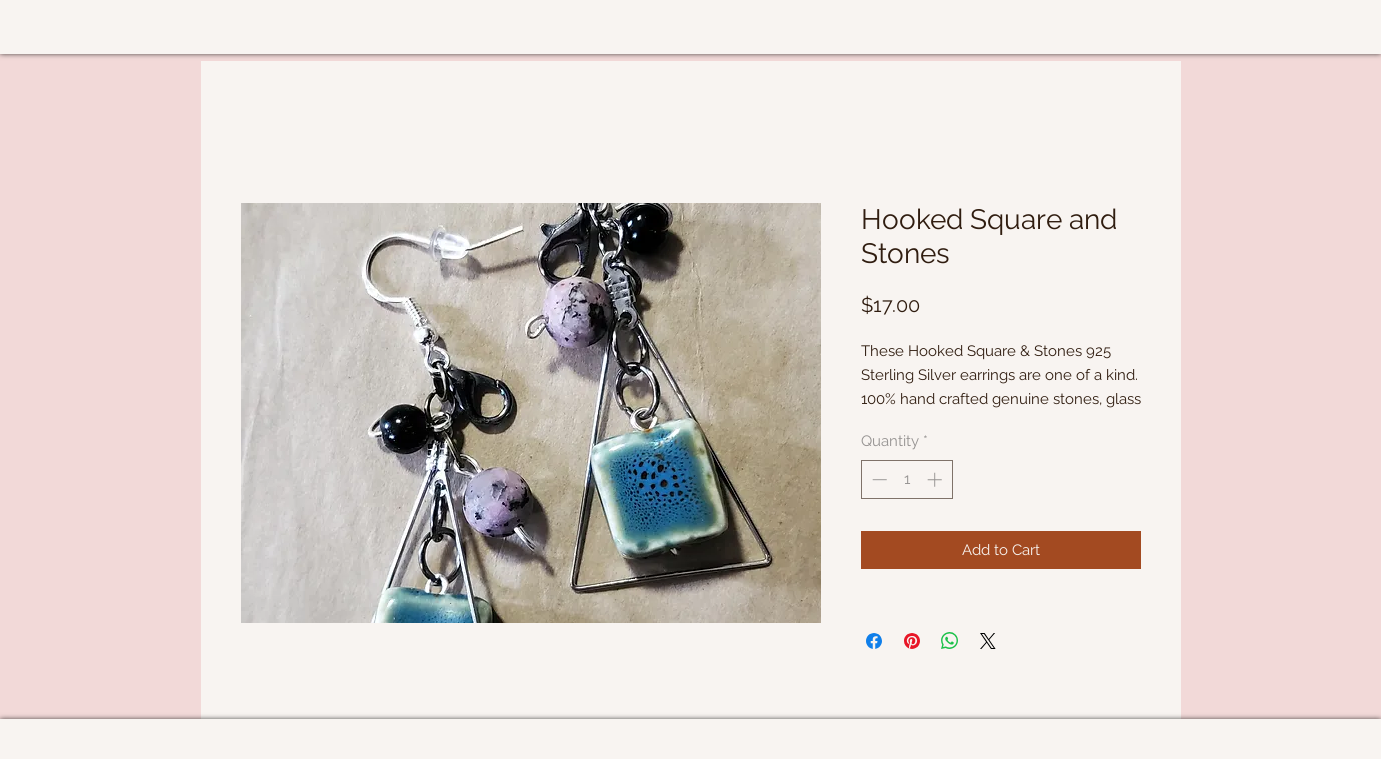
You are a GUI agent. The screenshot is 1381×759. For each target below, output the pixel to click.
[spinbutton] (906, 479)
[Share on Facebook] (874, 641)
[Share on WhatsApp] (950, 641)
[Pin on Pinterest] (912, 641)
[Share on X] (988, 641)
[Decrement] (877, 479)
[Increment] (936, 479)
